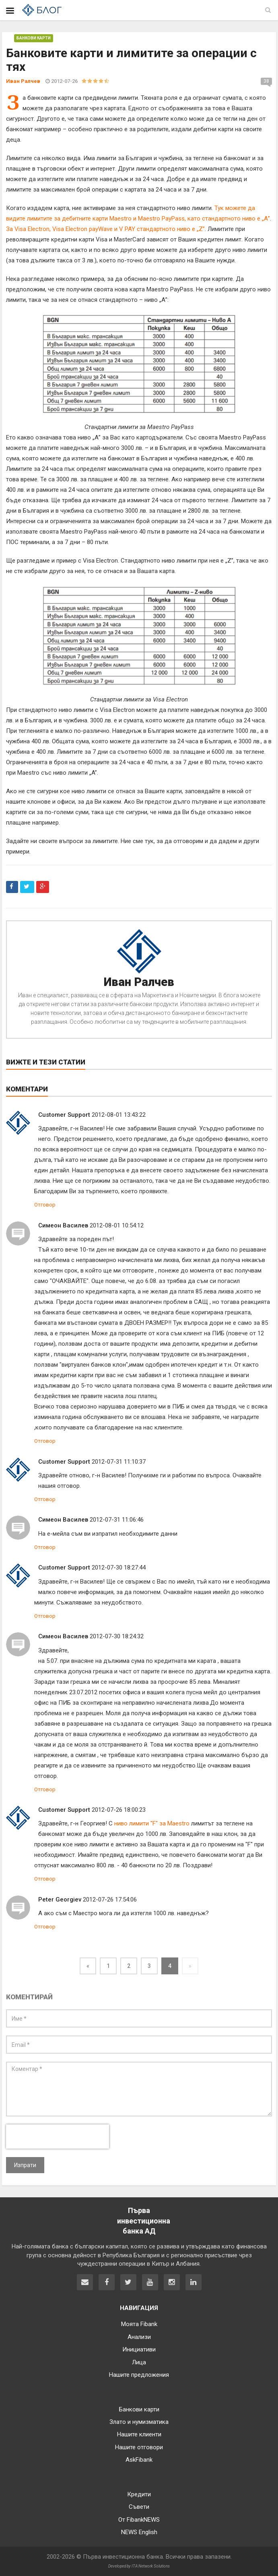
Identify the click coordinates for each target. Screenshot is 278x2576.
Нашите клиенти (139, 2434)
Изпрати (25, 2165)
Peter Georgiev (59, 1899)
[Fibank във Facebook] (107, 2282)
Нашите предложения (139, 2374)
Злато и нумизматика (139, 2421)
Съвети (139, 2506)
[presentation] (57, 2136)
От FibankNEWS (139, 2519)
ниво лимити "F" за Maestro (151, 1823)
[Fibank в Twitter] (128, 2282)
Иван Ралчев (139, 982)
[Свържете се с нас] (85, 2282)
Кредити (139, 2494)
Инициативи (139, 2349)
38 (266, 81)
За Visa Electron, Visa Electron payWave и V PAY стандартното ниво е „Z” (105, 229)
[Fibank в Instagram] (172, 2282)
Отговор (45, 1205)
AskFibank (139, 2459)
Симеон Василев (63, 1225)
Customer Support (64, 1114)
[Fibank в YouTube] (150, 2282)
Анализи (139, 2337)
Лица (139, 2362)
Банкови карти (33, 38)
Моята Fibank (139, 2324)
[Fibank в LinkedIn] (193, 2282)
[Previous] (88, 1965)
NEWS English (139, 2532)
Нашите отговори (139, 2447)
